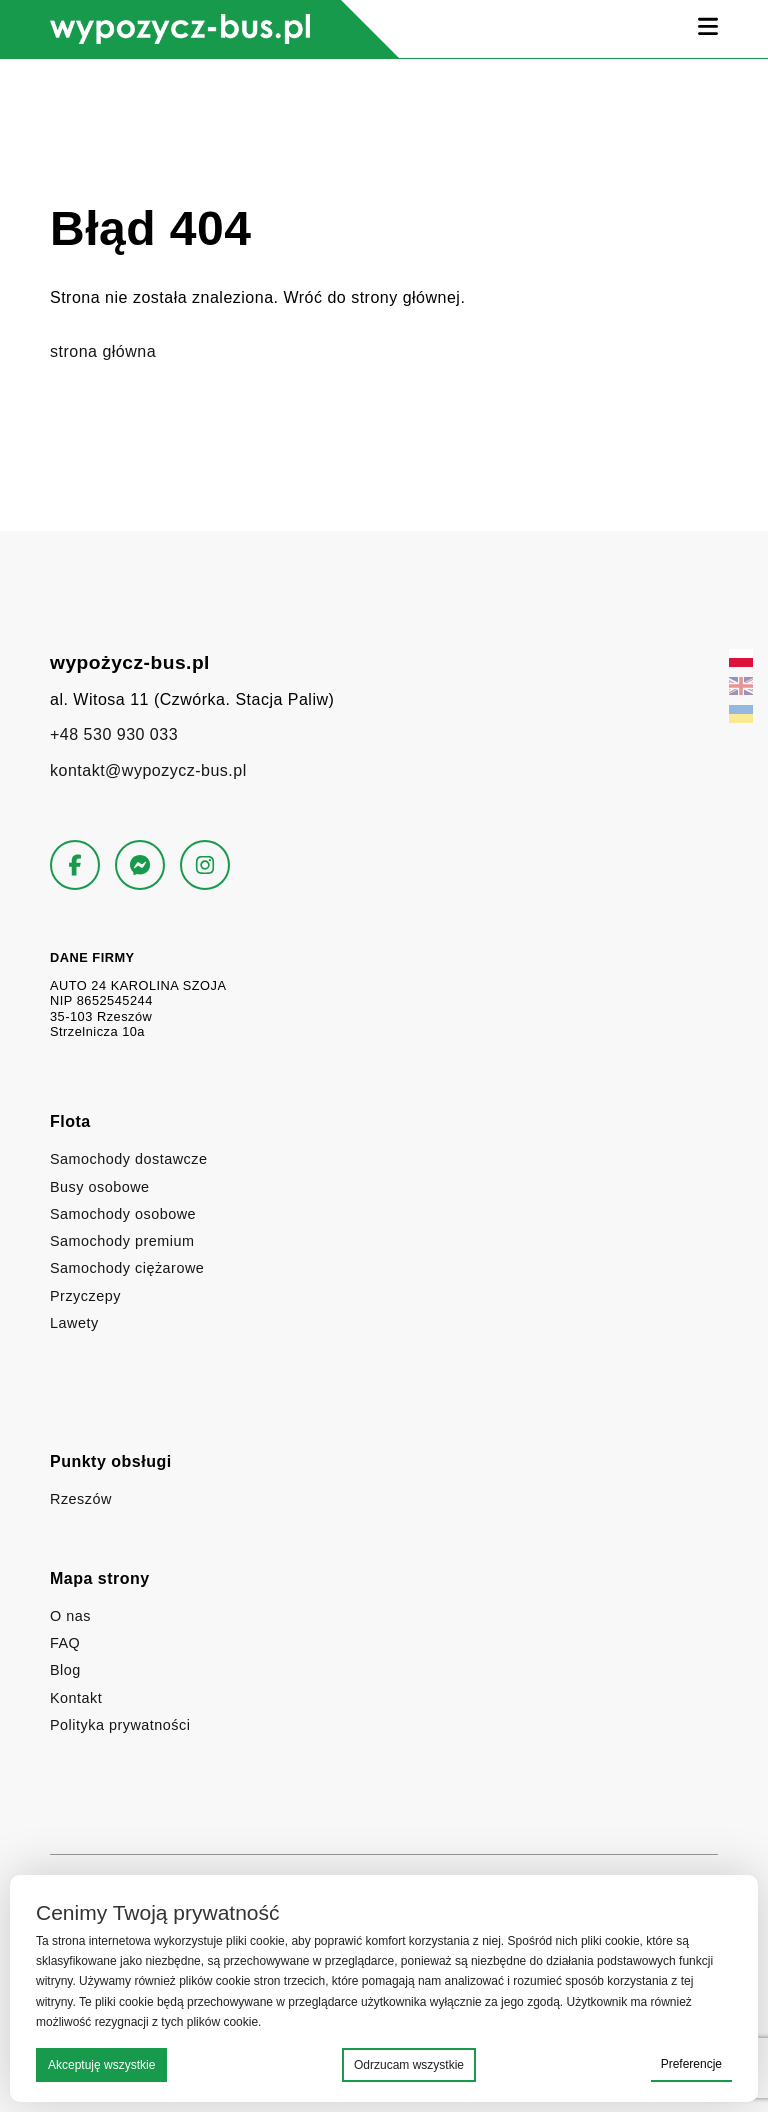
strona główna (103, 351)
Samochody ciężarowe (127, 1268)
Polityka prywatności (120, 1725)
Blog (65, 1670)
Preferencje (691, 2064)
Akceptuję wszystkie (101, 2065)
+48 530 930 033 (114, 734)
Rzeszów (81, 1499)
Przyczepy (85, 1296)
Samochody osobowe (123, 1214)
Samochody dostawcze (128, 1159)
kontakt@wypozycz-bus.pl (148, 770)
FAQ (65, 1643)
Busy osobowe (100, 1187)
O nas (70, 1616)
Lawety (74, 1323)
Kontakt (76, 1698)
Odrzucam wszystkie (409, 2065)
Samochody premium (122, 1241)
